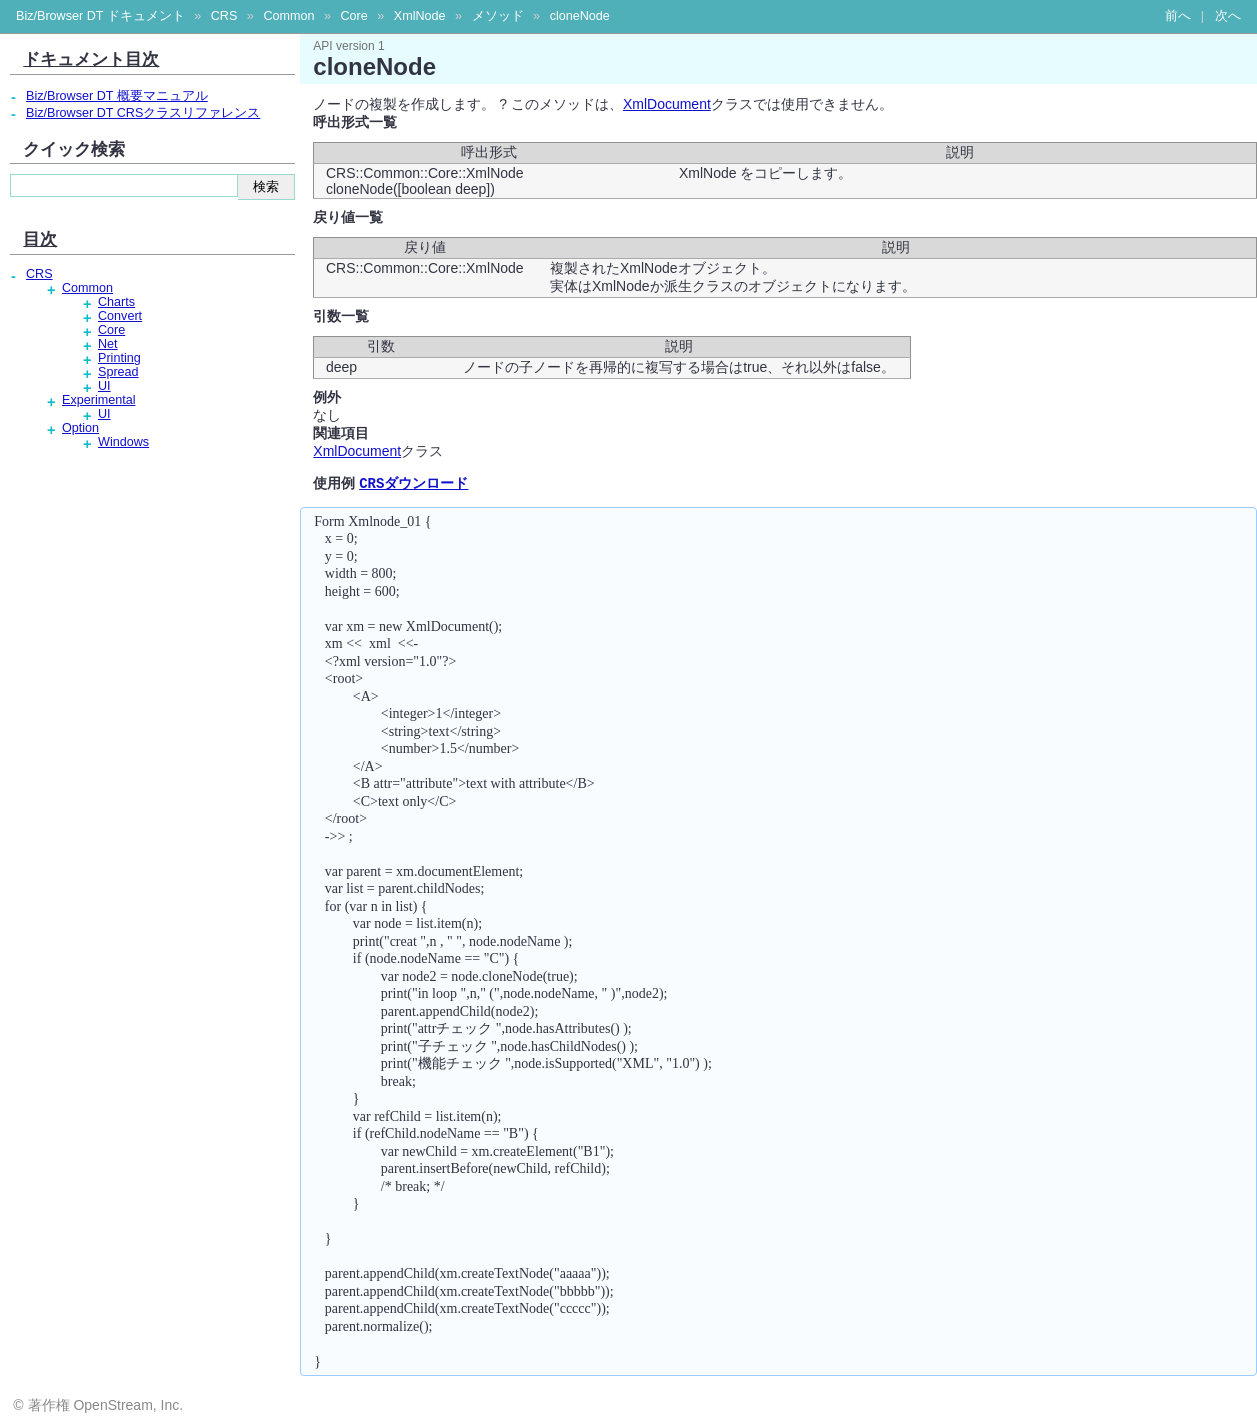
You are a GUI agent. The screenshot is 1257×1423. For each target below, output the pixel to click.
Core (353, 16)
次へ (1228, 16)
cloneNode (580, 16)
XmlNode (420, 16)
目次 (40, 239)
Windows (123, 442)
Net (108, 344)
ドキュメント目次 (91, 59)
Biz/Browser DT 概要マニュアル (117, 96)
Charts (116, 302)
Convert (120, 316)
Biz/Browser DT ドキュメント (100, 16)
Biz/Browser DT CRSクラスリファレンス (143, 113)
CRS (224, 16)
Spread (118, 372)
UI (104, 386)
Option (80, 428)
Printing (119, 358)
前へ (1178, 16)
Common (288, 16)
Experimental (99, 400)
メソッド (498, 16)
